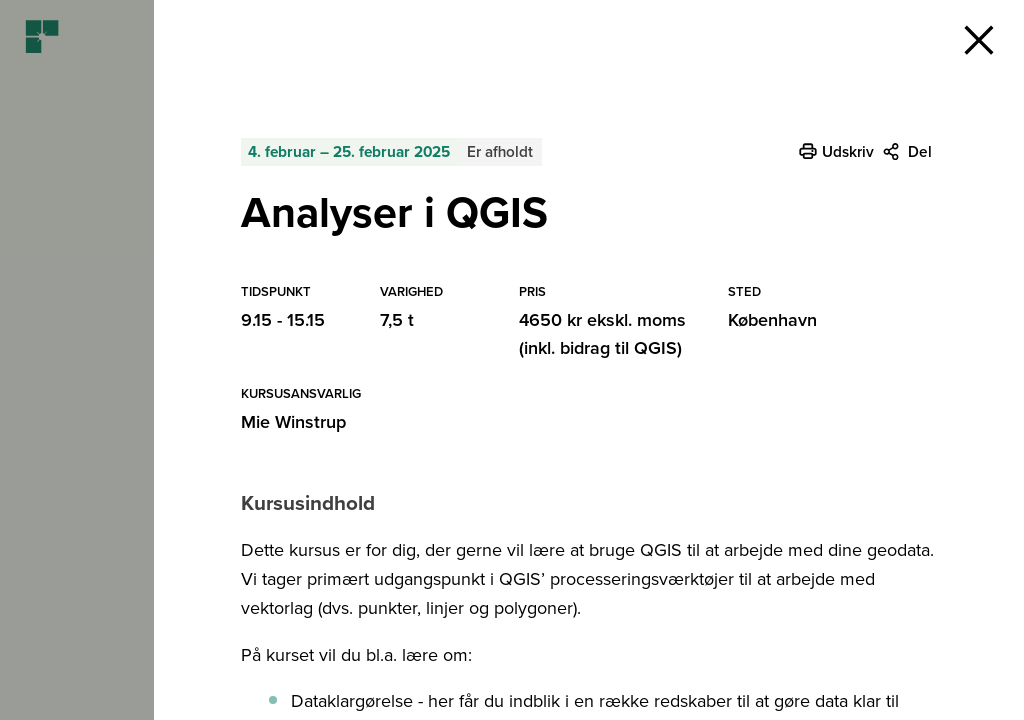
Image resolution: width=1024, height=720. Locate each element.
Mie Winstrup (293, 422)
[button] (979, 40)
